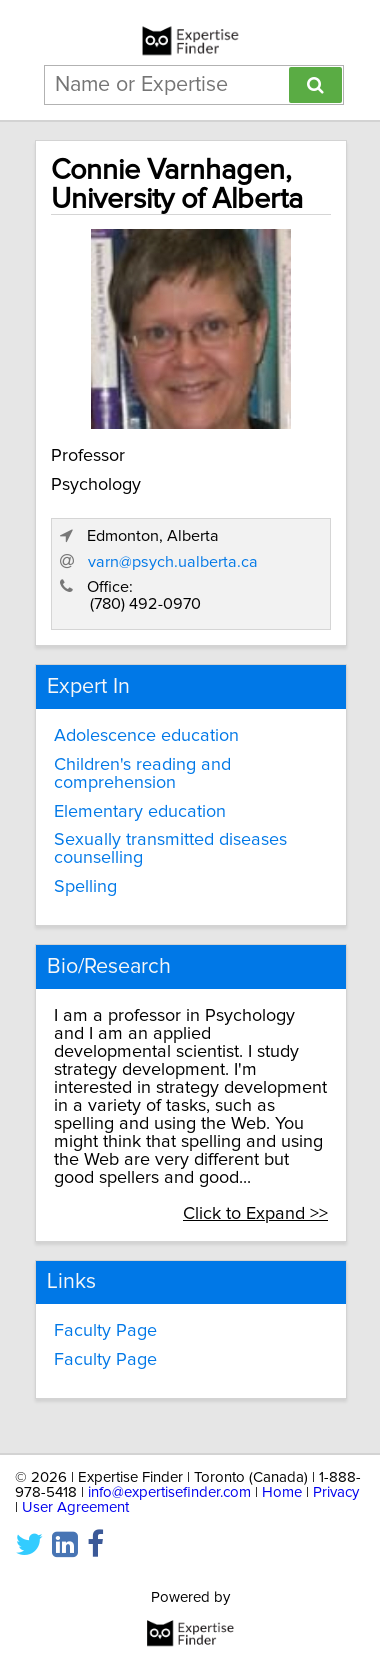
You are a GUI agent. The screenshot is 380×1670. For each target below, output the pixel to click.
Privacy (336, 1492)
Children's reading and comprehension (142, 774)
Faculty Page (105, 1331)
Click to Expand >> (255, 1214)
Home (282, 1492)
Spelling (85, 887)
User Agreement (75, 1507)
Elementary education (140, 812)
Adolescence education (146, 736)
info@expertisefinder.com (169, 1492)
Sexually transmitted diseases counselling (170, 849)
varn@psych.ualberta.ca (173, 562)
